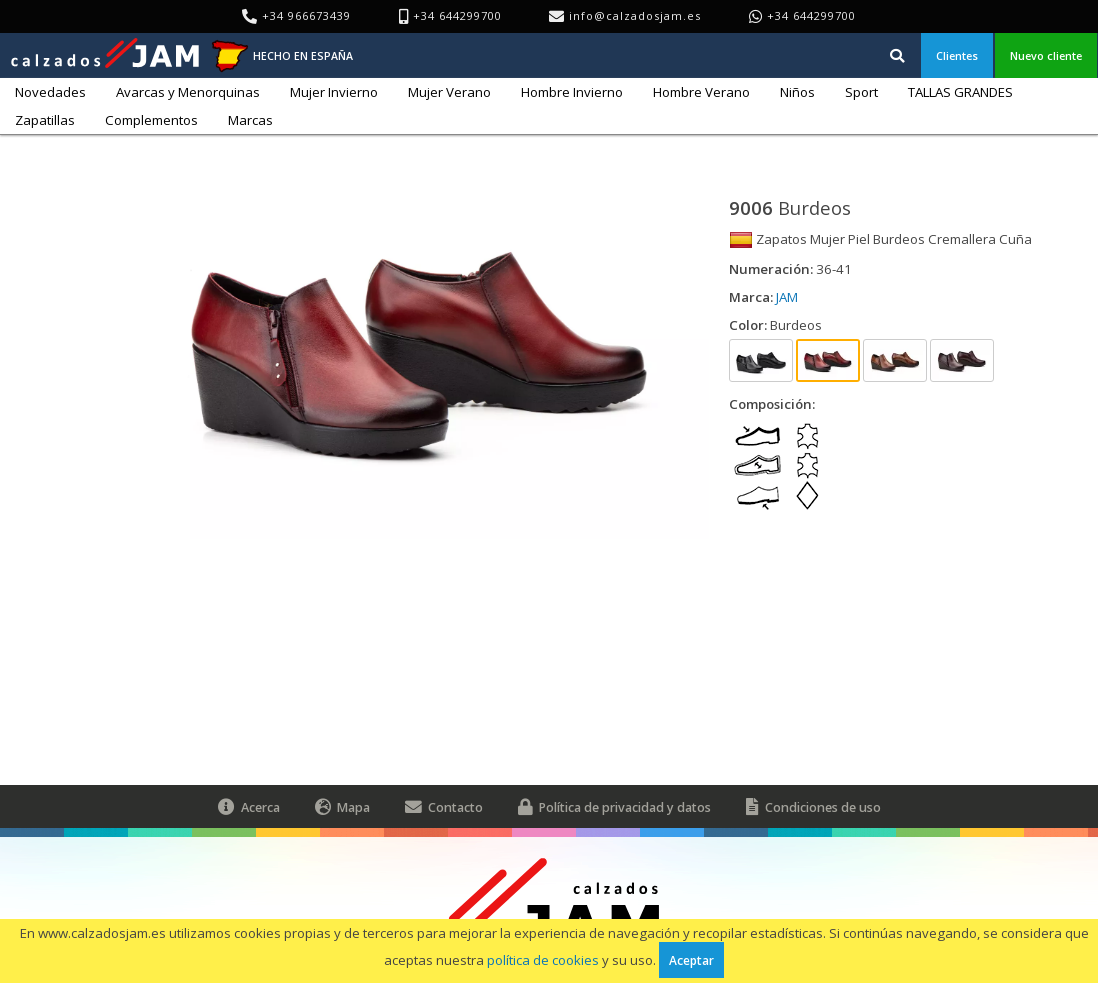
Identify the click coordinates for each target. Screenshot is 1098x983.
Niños (797, 92)
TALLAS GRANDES (960, 92)
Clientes (957, 55)
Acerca (249, 806)
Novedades (50, 92)
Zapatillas (45, 120)
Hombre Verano (701, 92)
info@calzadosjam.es (635, 15)
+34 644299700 (811, 15)
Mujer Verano (449, 92)
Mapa (342, 806)
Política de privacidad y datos (614, 806)
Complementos (151, 120)
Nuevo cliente (1046, 55)
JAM (787, 297)
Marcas (250, 120)
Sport (861, 92)
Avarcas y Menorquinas (188, 92)
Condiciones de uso (813, 806)
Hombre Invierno (572, 92)
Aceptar (691, 960)
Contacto (444, 806)
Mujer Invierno (334, 92)
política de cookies (543, 960)
